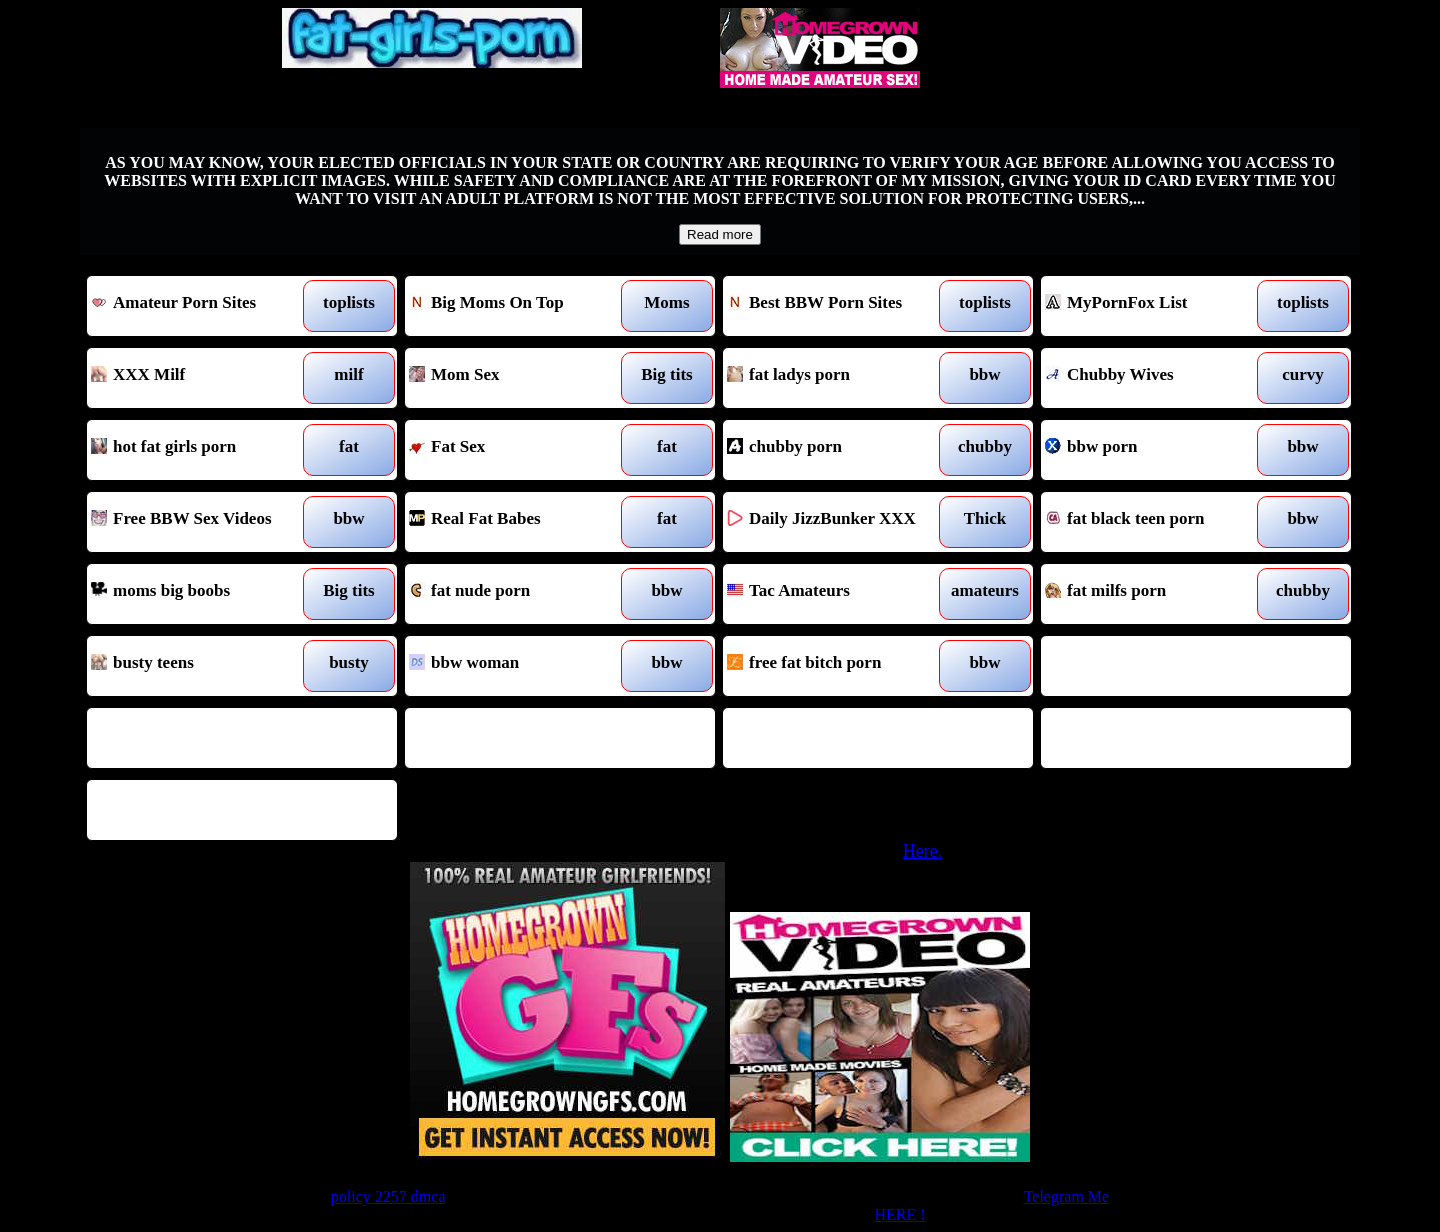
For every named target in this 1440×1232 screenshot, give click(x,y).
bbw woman (520, 666)
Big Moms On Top (520, 306)
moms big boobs (202, 594)
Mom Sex (520, 378)
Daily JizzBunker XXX (838, 522)
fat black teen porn (1156, 522)
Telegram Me (1067, 1196)
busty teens (202, 666)
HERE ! (899, 1214)
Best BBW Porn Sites (838, 306)
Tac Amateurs (838, 594)
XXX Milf (202, 378)
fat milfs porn (1156, 594)
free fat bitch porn (838, 666)
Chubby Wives (1156, 378)
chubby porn (838, 450)
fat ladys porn (838, 378)
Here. (922, 851)
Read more (720, 234)
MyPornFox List (1156, 306)
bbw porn (1156, 450)
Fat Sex (520, 450)
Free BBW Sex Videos (202, 522)
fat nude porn (520, 594)
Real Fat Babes (520, 522)
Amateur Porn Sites (202, 306)
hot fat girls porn (202, 450)
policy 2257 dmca (388, 1196)
